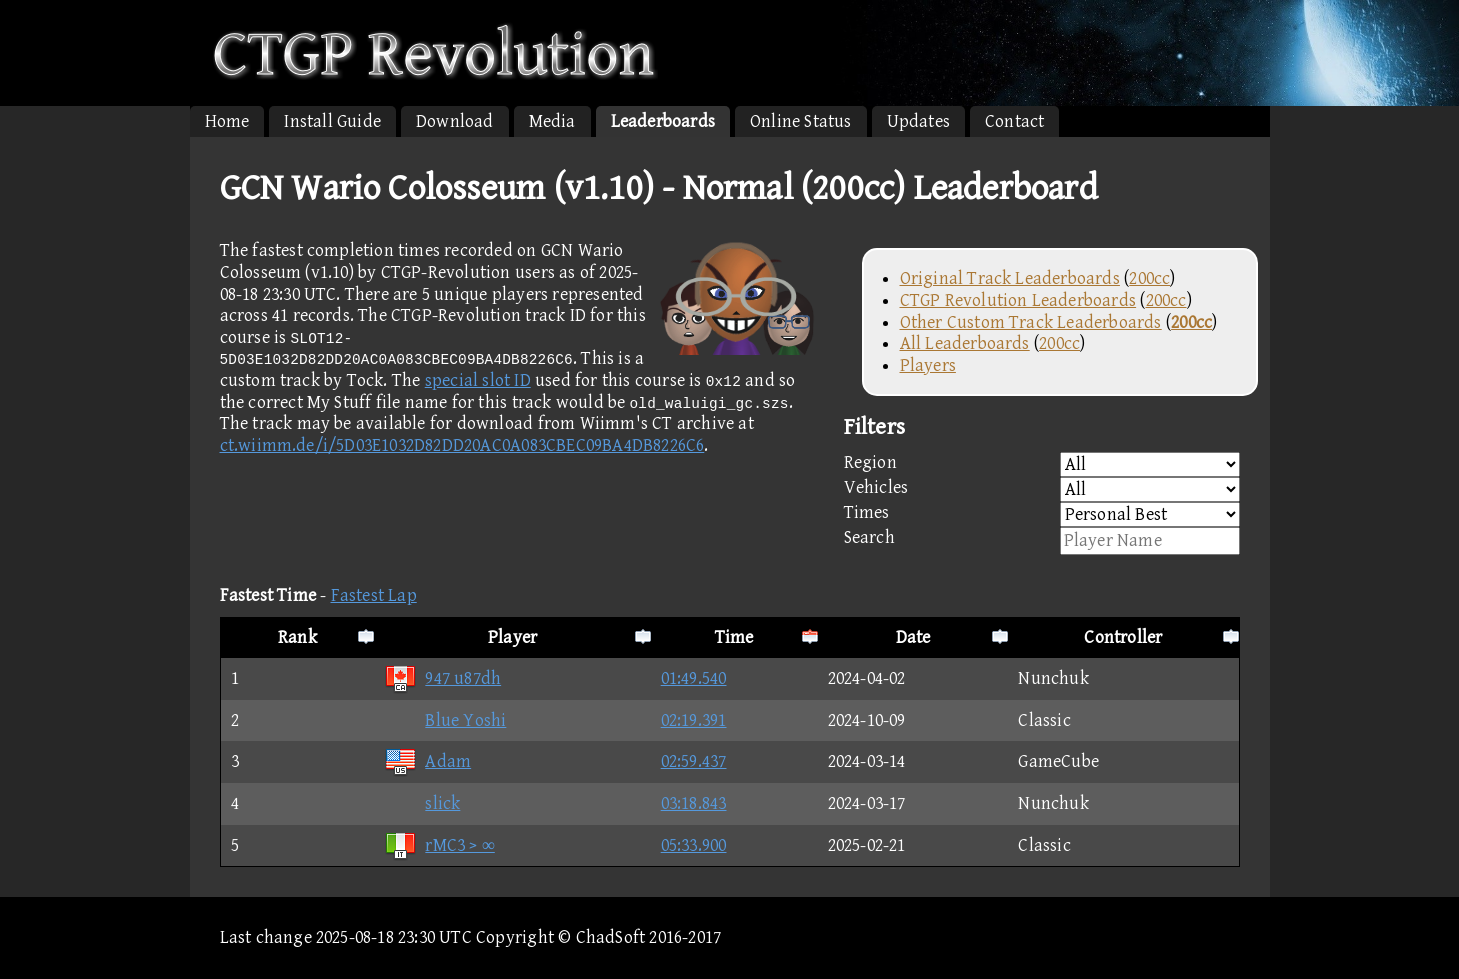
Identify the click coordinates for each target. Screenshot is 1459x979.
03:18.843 (694, 803)
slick (422, 803)
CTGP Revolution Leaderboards (1018, 300)
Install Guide (332, 121)
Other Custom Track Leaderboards (1031, 322)
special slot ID (478, 380)
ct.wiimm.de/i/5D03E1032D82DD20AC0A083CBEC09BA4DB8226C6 (462, 445)
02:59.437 (694, 761)
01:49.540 (694, 678)
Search (1042, 541)
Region (1042, 464)
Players (928, 365)
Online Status (801, 121)
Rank (297, 637)
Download (455, 121)
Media (552, 121)
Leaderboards (663, 121)
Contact (1014, 121)
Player (512, 637)
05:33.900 (694, 845)
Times (1042, 514)
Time (734, 637)
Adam (427, 761)
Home (227, 121)
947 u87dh (442, 678)
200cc (1149, 278)
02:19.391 (694, 720)
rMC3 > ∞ (439, 845)
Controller (1123, 637)
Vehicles (1042, 489)
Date (913, 637)
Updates (918, 121)
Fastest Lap (374, 595)
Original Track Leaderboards (1010, 278)
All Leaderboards (965, 343)
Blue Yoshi (445, 720)
